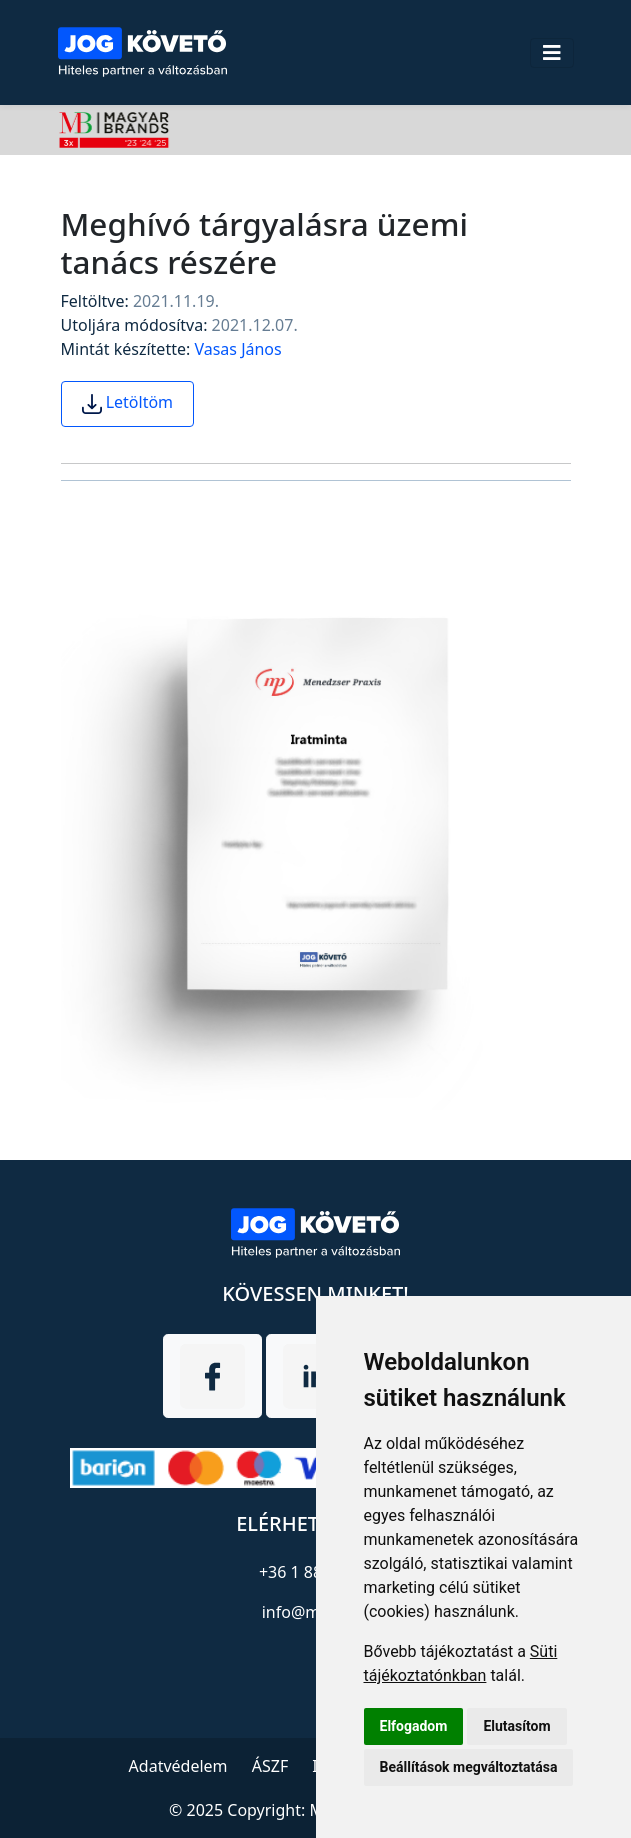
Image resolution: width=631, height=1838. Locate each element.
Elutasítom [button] (516, 1726)
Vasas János (237, 349)
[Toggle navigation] (552, 53)
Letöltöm (128, 402)
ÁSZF (270, 1766)
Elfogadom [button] (414, 1726)
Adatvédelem (178, 1766)
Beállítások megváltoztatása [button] (469, 1767)
